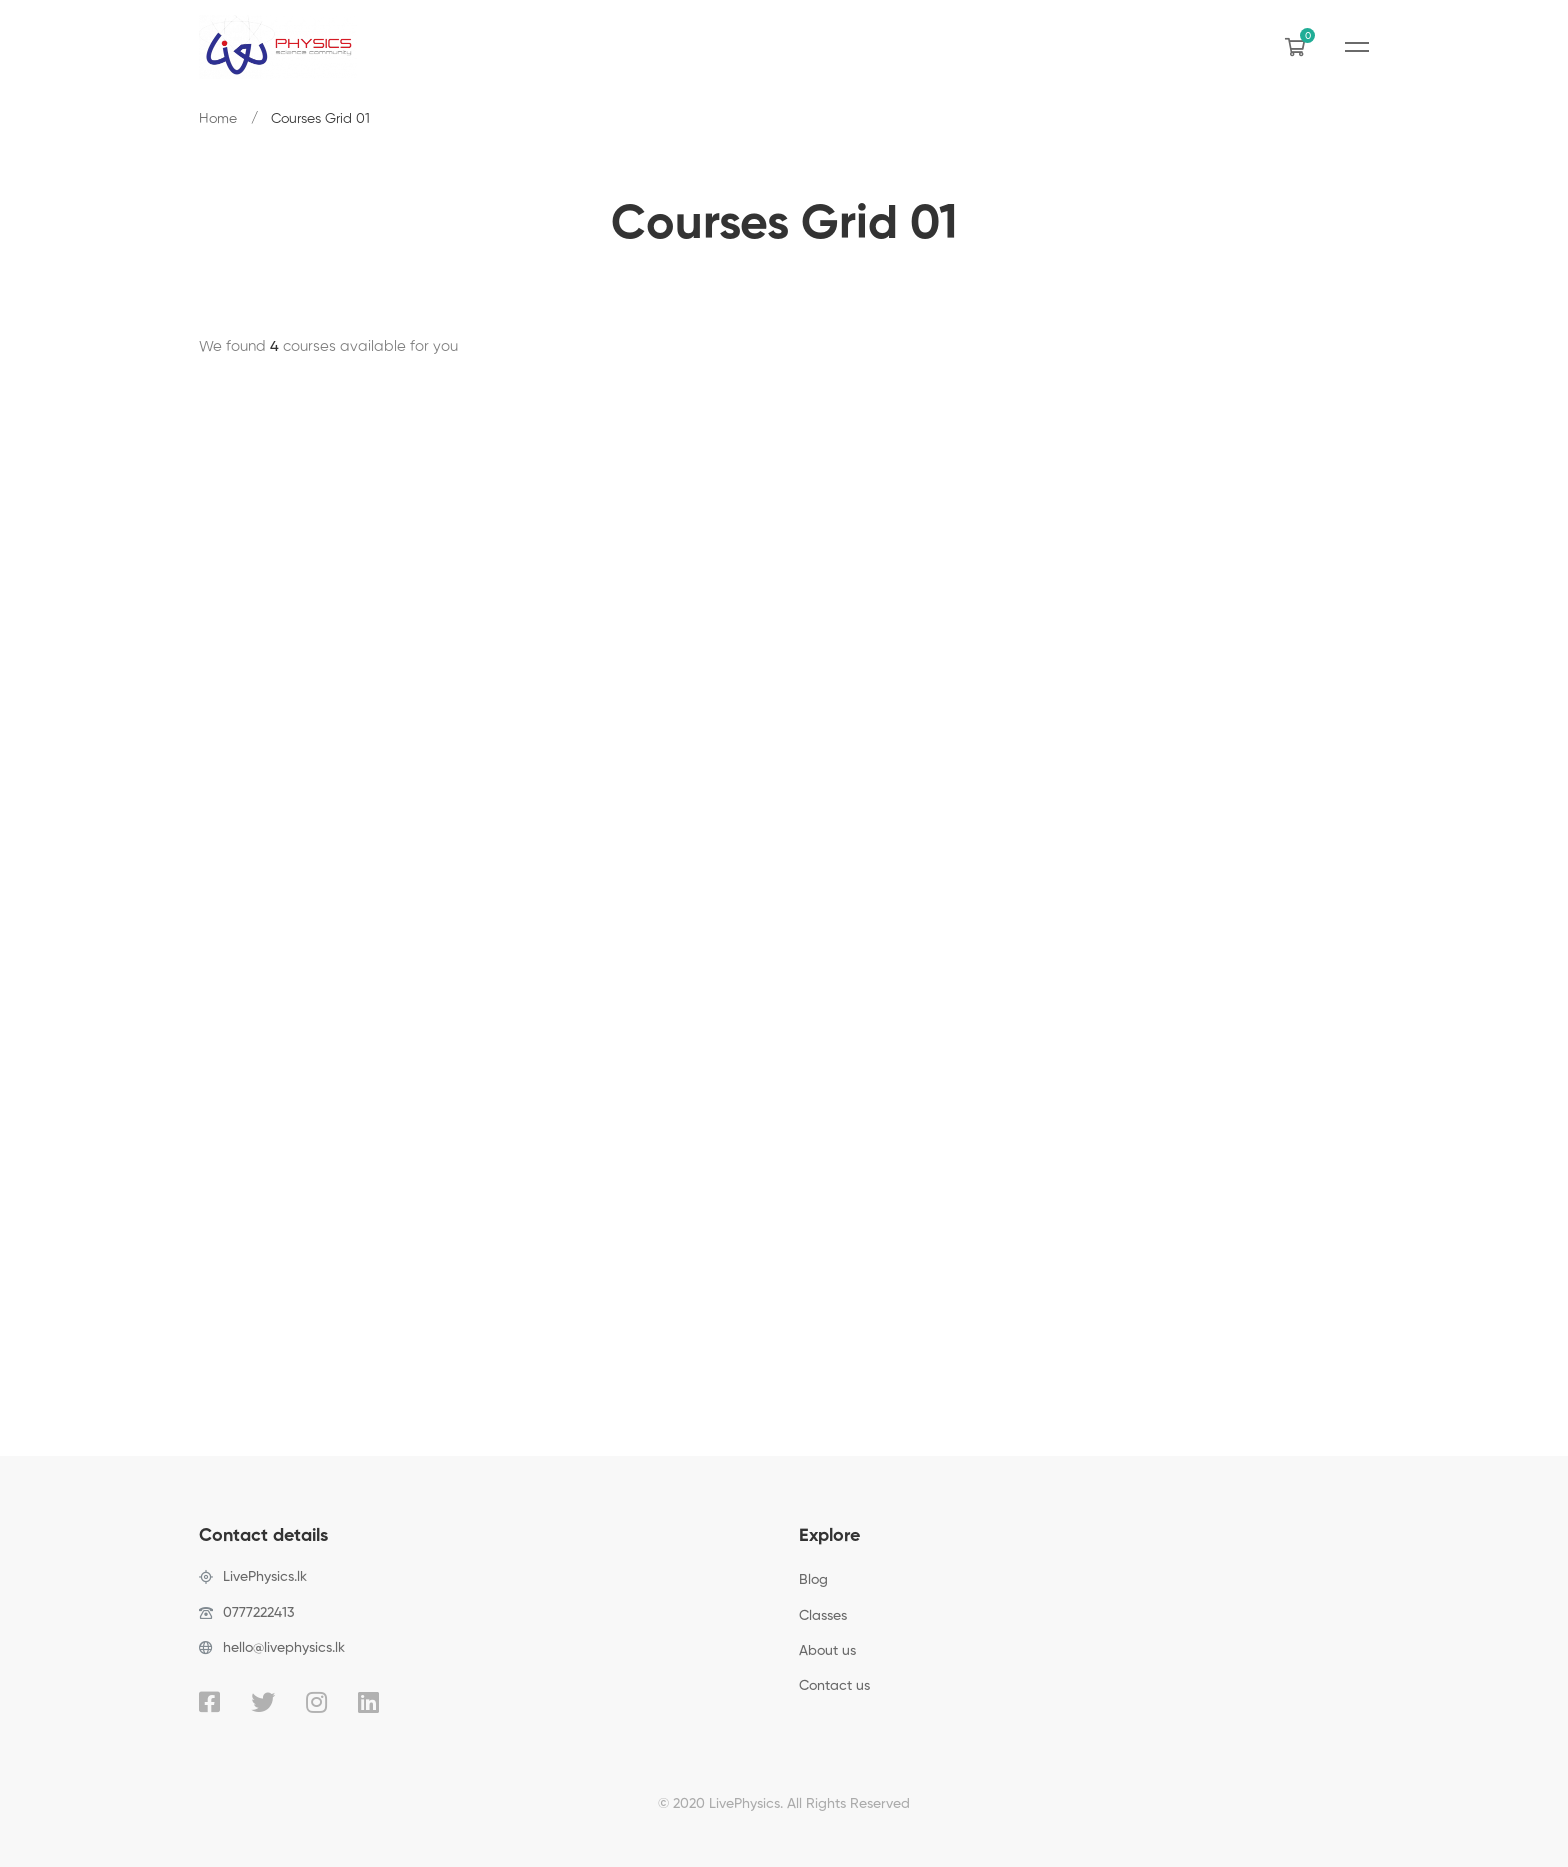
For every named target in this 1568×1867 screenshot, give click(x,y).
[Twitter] (263, 1702)
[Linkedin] (368, 1702)
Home (218, 119)
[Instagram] (316, 1702)
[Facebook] (209, 1702)
